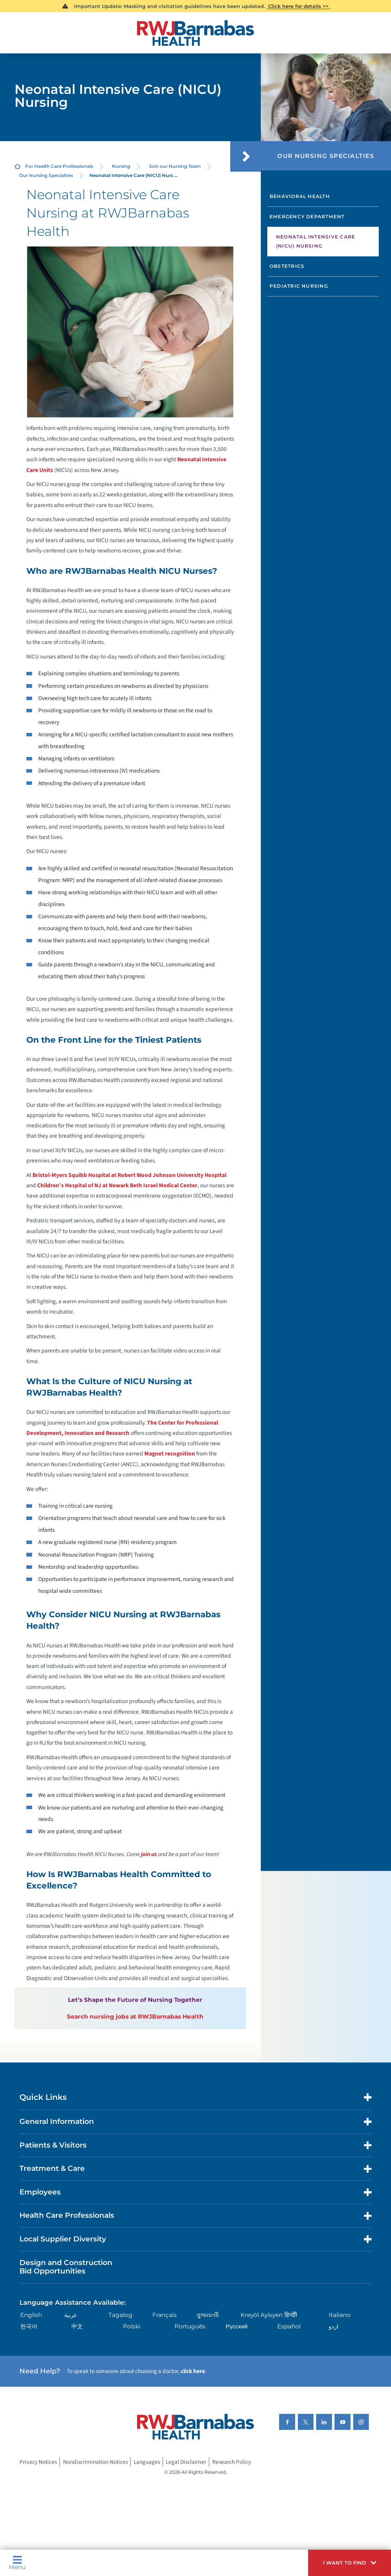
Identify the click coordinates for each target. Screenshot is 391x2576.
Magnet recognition (169, 1453)
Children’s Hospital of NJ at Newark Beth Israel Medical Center (117, 1185)
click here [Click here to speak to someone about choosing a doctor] (193, 2371)
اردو (333, 2326)
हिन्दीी (290, 2314)
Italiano (340, 2314)
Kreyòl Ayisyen (262, 2314)
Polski (132, 2326)
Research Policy (231, 2461)
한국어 (28, 2326)
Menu (17, 2562)
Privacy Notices (38, 2461)
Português (189, 2326)
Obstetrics (287, 266)
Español (289, 2326)
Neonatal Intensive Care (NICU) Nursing (315, 241)
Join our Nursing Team (175, 166)
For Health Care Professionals (59, 166)
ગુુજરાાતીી (207, 2314)
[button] (349, 2563)
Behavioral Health (300, 196)
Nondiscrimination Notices (95, 2461)
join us (149, 1854)
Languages (147, 2461)
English (31, 2314)
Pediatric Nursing (299, 286)
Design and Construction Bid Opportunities (65, 2267)
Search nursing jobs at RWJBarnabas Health (135, 2016)
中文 (77, 2326)
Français (164, 2314)
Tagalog (120, 2314)
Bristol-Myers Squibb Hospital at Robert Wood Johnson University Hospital (129, 1175)
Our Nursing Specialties (46, 175)
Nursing (121, 166)
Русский (236, 2326)
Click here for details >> (298, 6)
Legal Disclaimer (186, 2461)
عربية (70, 2314)
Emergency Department (307, 216)
